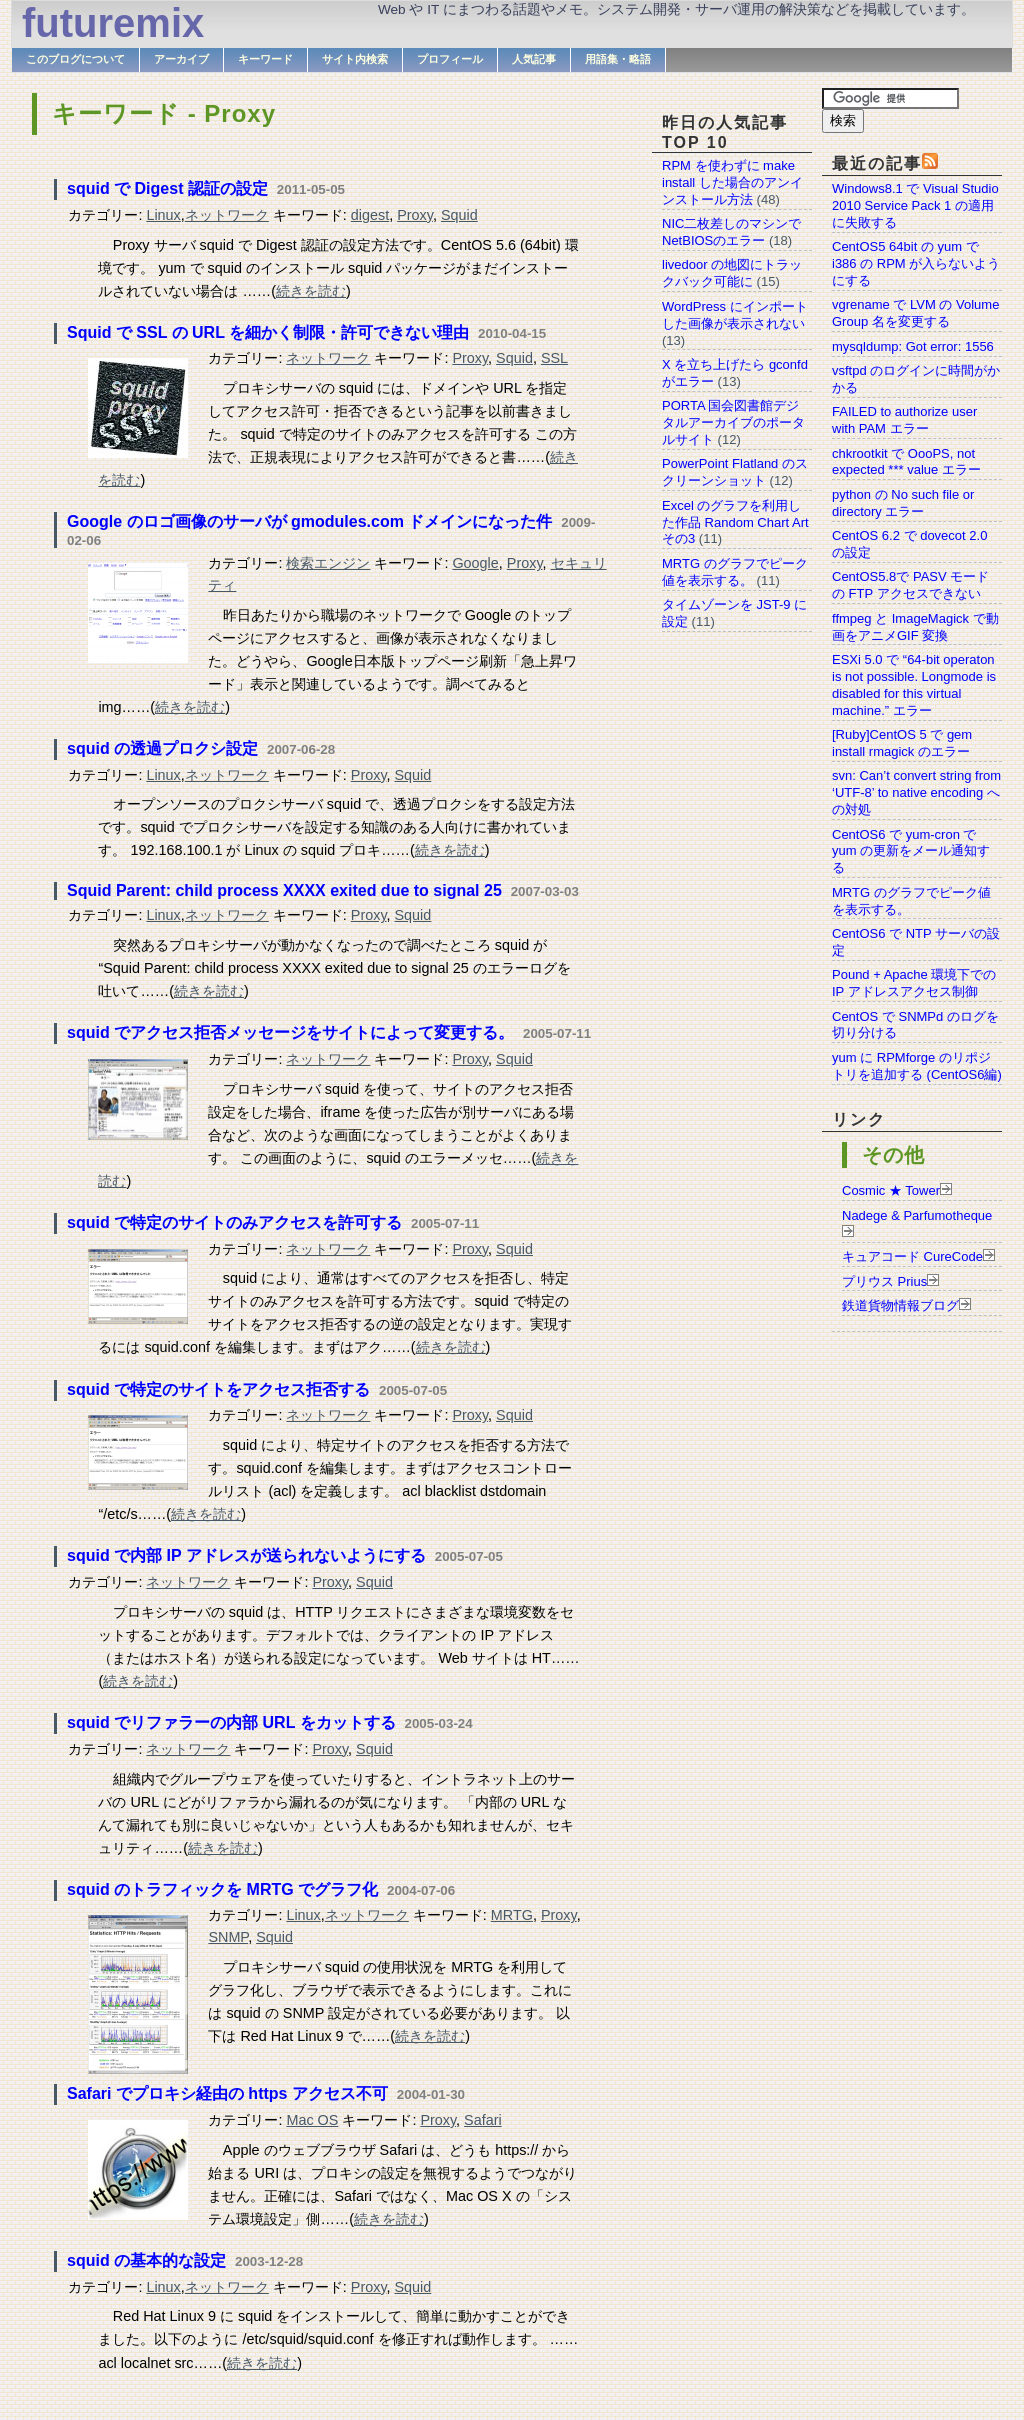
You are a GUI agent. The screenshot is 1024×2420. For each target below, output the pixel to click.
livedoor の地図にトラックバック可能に (732, 273)
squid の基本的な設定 (146, 2260)
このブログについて (75, 59)
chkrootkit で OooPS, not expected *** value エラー (906, 462)
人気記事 (534, 59)
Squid (459, 215)
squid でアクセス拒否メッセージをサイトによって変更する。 (290, 1032)
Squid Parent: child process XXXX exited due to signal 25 (284, 890)
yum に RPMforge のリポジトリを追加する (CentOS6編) (917, 1066)
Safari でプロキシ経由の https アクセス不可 (227, 2093)
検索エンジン (328, 563)
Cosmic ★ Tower (891, 1190)
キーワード (265, 59)
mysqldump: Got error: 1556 (913, 346)
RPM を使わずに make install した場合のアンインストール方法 (732, 182)
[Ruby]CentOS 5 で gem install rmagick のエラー (902, 743)
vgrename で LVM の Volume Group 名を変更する (915, 313)
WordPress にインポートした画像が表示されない (735, 315)
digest (370, 215)
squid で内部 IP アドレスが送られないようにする (246, 1555)
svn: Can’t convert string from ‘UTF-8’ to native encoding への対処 (916, 792)
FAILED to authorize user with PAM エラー (904, 420)
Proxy (415, 215)
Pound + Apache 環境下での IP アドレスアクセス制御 (914, 983)
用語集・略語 (618, 59)
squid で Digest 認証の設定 (167, 188)
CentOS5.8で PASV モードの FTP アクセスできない (910, 585)
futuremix (113, 23)
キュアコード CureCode (912, 1256)
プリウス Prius (884, 1281)
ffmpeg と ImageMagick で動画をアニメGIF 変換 (915, 627)
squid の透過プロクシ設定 (162, 748)
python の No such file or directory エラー (903, 503)
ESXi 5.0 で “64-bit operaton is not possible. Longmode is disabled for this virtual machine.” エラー (914, 685)
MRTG (512, 1915)
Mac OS (312, 2120)
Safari (483, 2120)
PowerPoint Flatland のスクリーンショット (735, 472)
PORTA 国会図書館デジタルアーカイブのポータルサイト (733, 422)
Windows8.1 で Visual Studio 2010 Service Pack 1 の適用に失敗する (915, 205)
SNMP (228, 1937)
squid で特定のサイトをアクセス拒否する (218, 1389)
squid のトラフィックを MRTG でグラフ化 (222, 1889)
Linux (163, 215)
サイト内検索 (355, 59)
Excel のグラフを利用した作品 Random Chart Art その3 (735, 522)
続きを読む (311, 291)
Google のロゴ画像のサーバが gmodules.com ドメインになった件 (309, 521)
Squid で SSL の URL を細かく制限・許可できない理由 (268, 332)
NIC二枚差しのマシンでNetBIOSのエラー (731, 232)
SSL (554, 358)
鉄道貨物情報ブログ (900, 1305)
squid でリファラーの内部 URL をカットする (231, 1722)
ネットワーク (227, 215)
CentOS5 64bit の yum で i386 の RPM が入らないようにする (916, 263)
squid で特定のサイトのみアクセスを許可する (234, 1222)
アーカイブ (181, 59)
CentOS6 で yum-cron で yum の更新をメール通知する (911, 851)
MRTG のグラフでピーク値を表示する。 (735, 572)
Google (475, 563)
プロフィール (450, 59)
